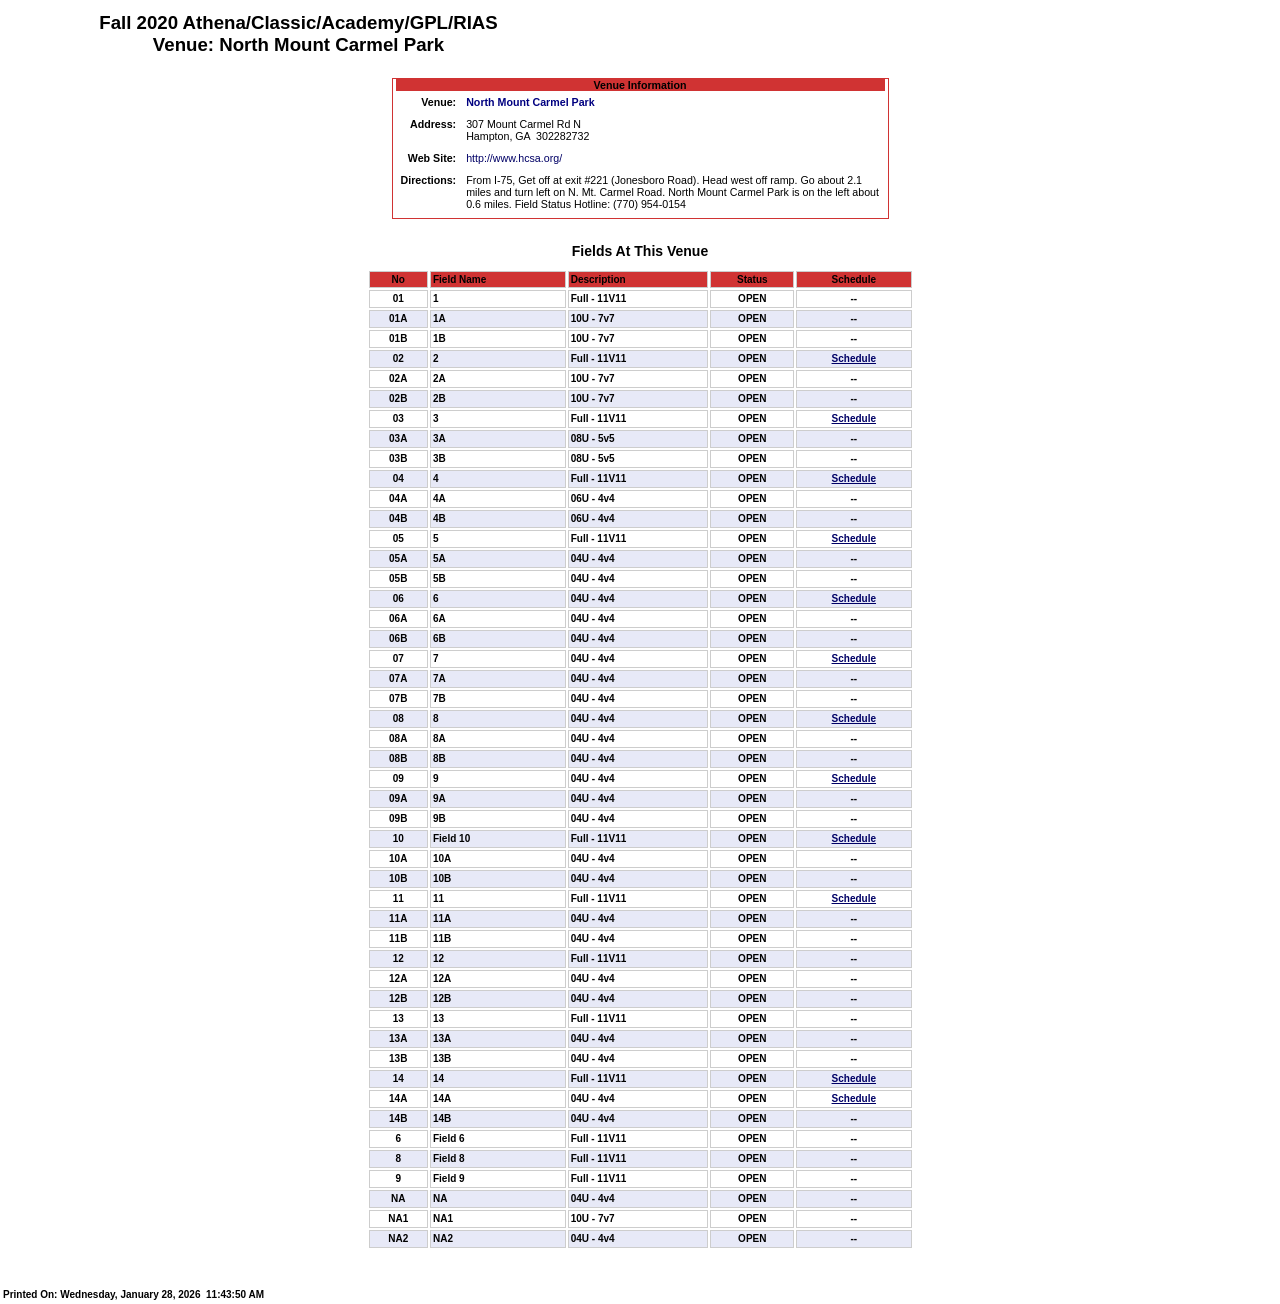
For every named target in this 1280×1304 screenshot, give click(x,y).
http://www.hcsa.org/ (514, 158)
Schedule (854, 358)
